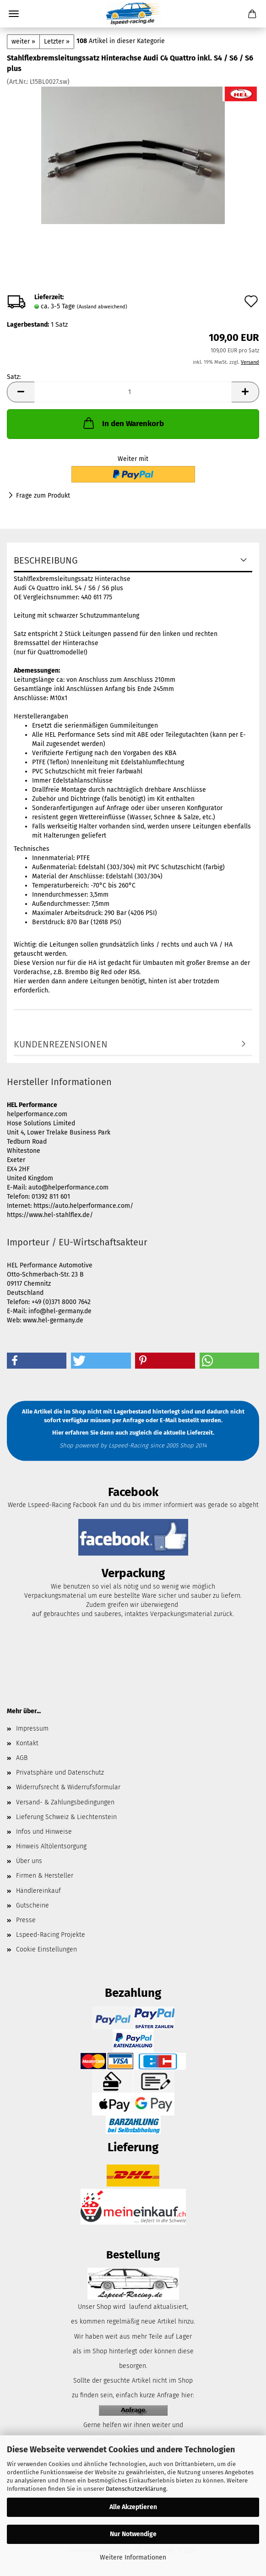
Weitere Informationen (133, 2557)
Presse (26, 1920)
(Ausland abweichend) (102, 307)
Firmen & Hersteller (44, 1876)
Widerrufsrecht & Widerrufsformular (68, 1787)
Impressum (32, 1728)
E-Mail (168, 1420)
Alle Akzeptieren (133, 2507)
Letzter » (57, 41)
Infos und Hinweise (44, 1832)
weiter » (23, 41)
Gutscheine (32, 1905)
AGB (21, 1758)
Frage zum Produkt (43, 495)
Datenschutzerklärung (136, 2488)
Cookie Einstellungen (46, 1949)
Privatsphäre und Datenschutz (60, 1772)
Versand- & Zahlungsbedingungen (65, 1802)
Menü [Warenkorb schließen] (14, 13)
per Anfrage (128, 1420)
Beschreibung (46, 560)
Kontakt (27, 1743)
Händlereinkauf (38, 1891)
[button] (20, 392)
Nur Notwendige (133, 2534)
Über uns (29, 1861)
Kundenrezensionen (61, 1044)
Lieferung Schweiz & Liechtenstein (66, 1817)
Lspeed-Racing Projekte (50, 1935)
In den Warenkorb (122, 423)
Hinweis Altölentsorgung (51, 1846)
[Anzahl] (133, 392)
